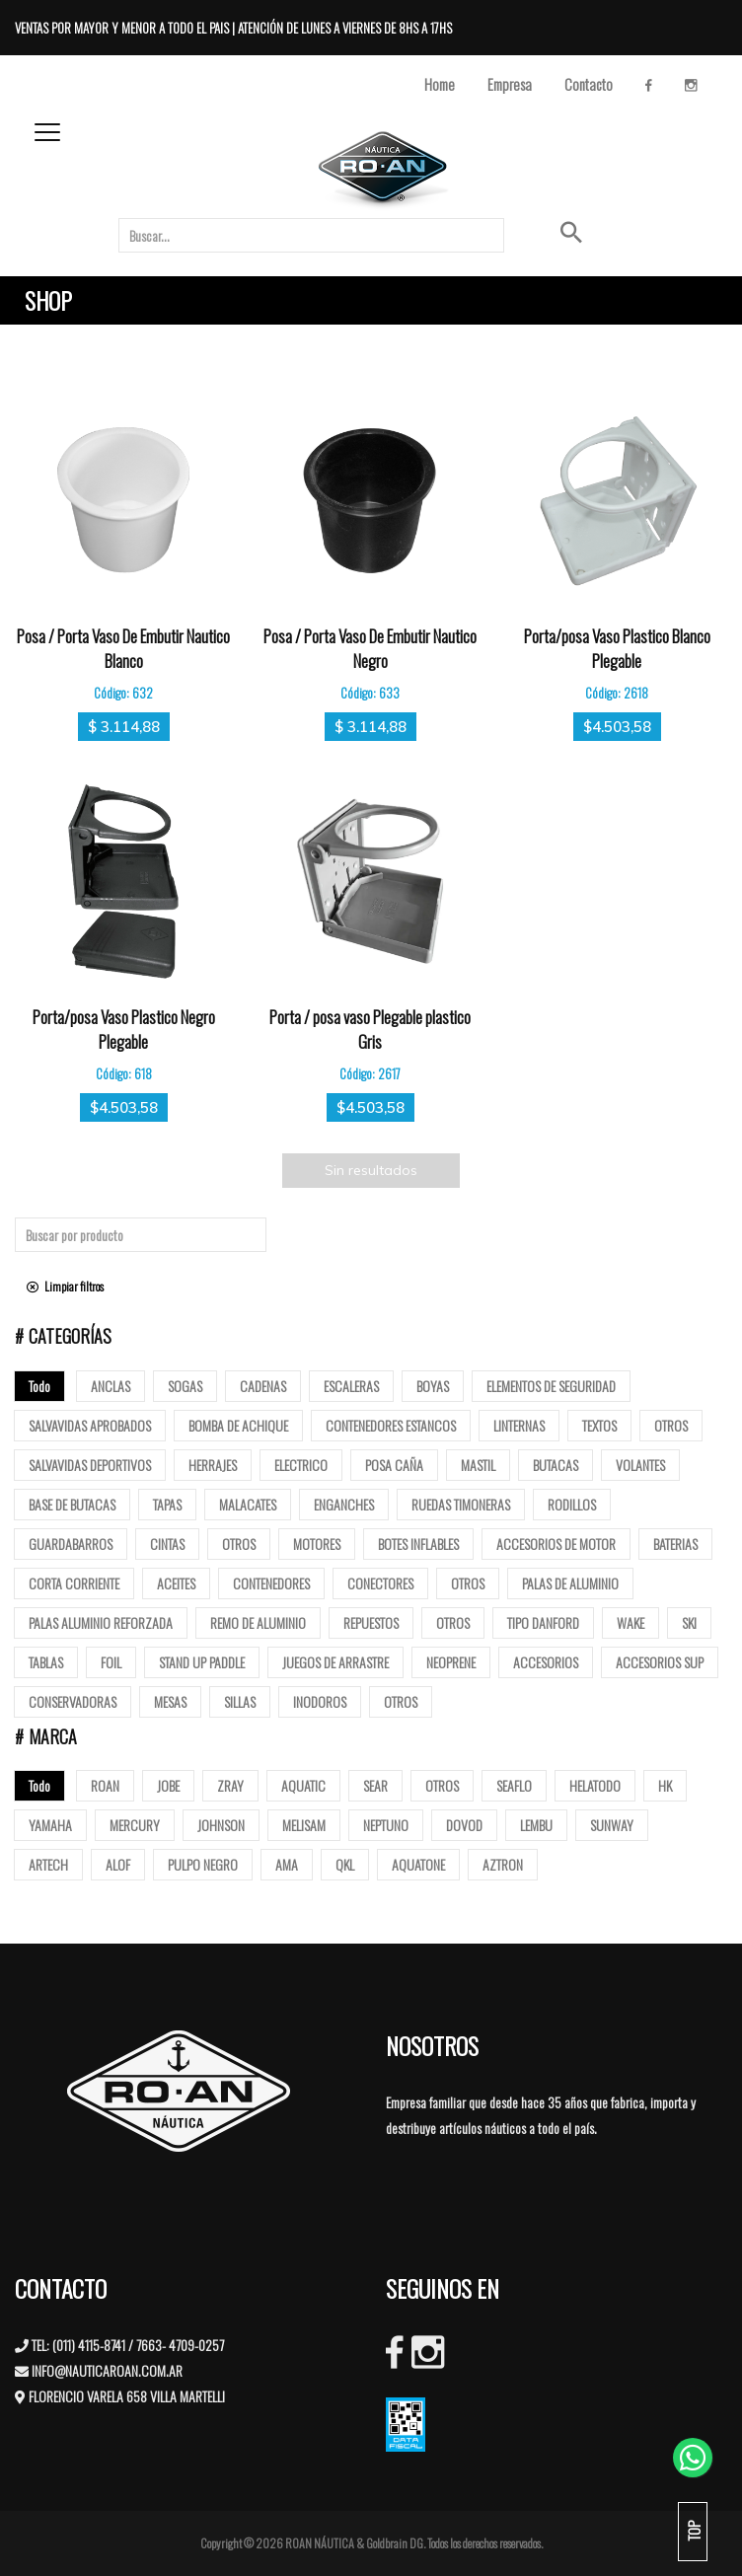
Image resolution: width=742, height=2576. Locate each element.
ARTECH (48, 1864)
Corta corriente (74, 1583)
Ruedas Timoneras (460, 1504)
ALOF (118, 1864)
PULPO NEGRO (203, 1864)
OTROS (442, 1785)
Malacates (247, 1504)
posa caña (394, 1464)
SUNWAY (611, 1824)
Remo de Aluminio (258, 1622)
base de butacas (72, 1504)
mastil (478, 1464)
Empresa (509, 84)
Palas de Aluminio (570, 1583)
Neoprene (451, 1662)
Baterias (675, 1543)
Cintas (167, 1543)
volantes (640, 1464)
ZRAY (230, 1785)
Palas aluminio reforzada (101, 1622)
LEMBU (536, 1824)
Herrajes (212, 1464)
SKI (689, 1622)
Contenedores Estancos (391, 1425)
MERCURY (135, 1824)
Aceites (176, 1583)
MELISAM (304, 1824)
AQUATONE (418, 1864)
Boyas (432, 1385)
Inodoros (319, 1701)
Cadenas (263, 1385)
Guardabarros (70, 1543)
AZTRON (502, 1864)
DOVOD (464, 1824)
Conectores (380, 1583)
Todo (39, 1385)
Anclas (110, 1385)
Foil (111, 1662)
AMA (286, 1864)
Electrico (301, 1464)
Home (439, 84)
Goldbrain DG (394, 2543)
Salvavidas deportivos (90, 1464)
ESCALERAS (351, 1385)
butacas (555, 1464)
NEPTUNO (385, 1824)
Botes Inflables (418, 1543)
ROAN (105, 1785)
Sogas (185, 1385)
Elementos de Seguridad (551, 1385)
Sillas (240, 1701)
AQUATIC (303, 1785)
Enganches (344, 1504)
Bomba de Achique (238, 1425)
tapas (167, 1504)
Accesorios (545, 1662)
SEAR (375, 1785)
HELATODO (595, 1785)
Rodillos (572, 1504)
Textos (599, 1425)
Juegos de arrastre (335, 1662)
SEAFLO (514, 1785)
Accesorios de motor (556, 1543)
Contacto (588, 84)
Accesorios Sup (660, 1662)
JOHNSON (221, 1824)
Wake (630, 1622)
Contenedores (271, 1583)
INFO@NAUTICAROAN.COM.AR (107, 2370)
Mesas (170, 1701)
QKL (344, 1864)
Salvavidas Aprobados (90, 1425)
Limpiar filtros (65, 1286)
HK (665, 1785)
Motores (316, 1543)
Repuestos (371, 1622)
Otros (671, 1425)
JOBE (168, 1785)
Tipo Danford (543, 1622)
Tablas (46, 1662)
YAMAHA (50, 1824)
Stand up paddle (202, 1662)
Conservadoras (72, 1701)
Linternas (519, 1425)
